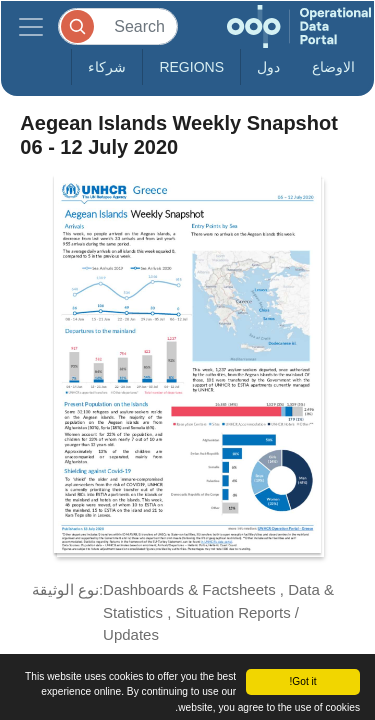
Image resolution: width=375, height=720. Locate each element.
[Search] (118, 26)
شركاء (107, 67)
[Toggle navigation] (31, 26)
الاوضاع (333, 67)
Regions (191, 67)
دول (268, 67)
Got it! (302, 681)
